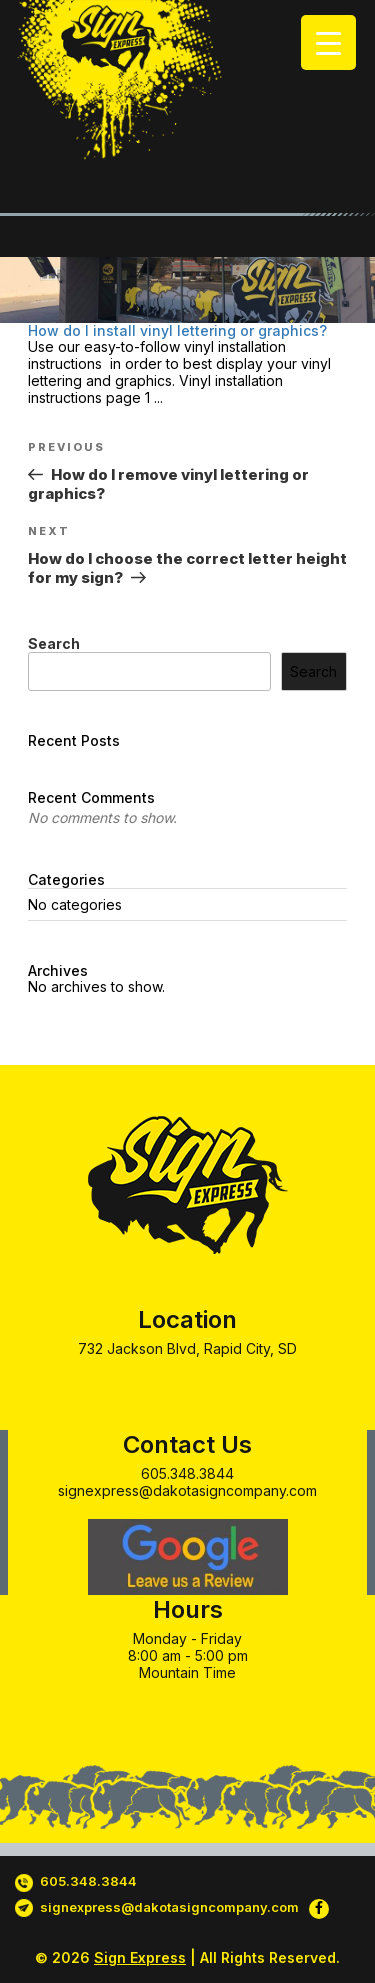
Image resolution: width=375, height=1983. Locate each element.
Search (54, 643)
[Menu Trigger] (328, 42)
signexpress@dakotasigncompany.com (187, 1490)
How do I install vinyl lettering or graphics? (177, 330)
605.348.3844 (187, 1473)
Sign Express (140, 1957)
